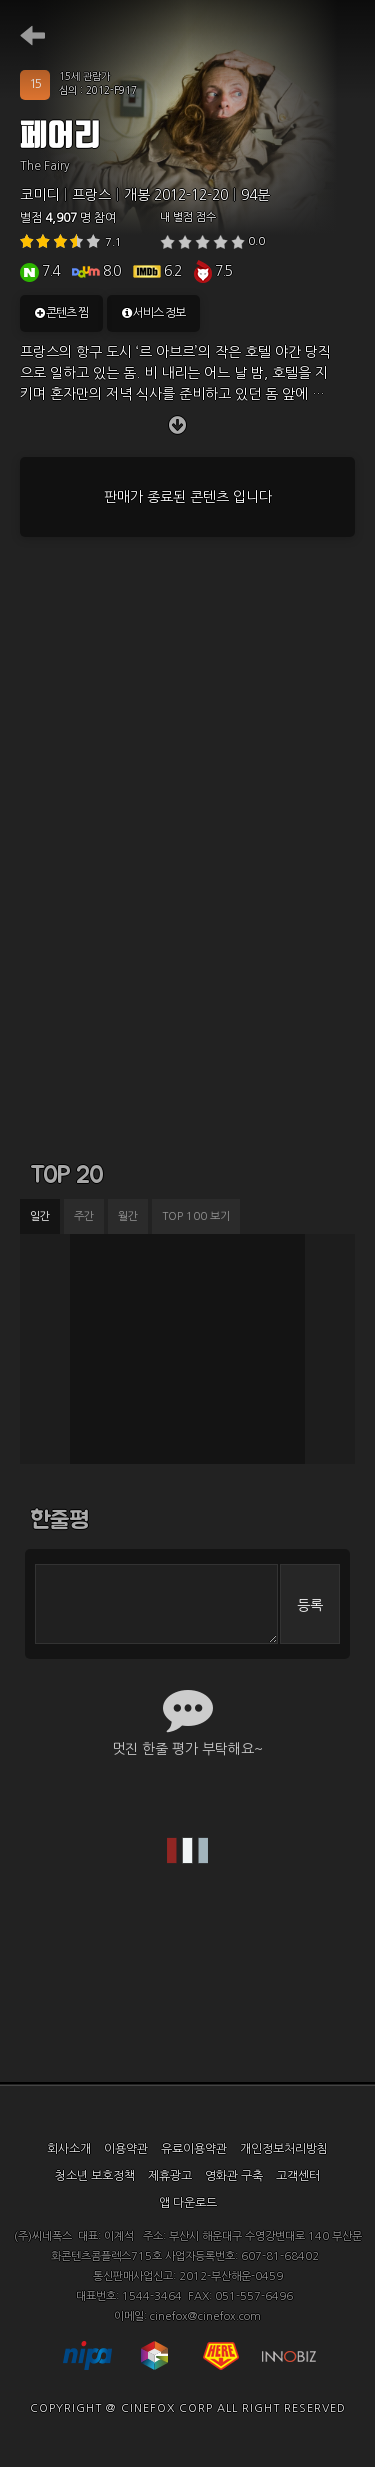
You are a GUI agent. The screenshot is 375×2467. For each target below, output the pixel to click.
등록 (310, 1605)
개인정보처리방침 (284, 2149)
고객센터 (298, 2176)
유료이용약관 (194, 2149)
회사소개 (69, 2149)
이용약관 (126, 2149)
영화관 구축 (234, 2176)
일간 (40, 1216)
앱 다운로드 (188, 2203)
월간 (128, 1216)
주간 (84, 1216)
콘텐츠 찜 (61, 313)
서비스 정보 (153, 313)
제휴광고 (170, 2176)
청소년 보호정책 (95, 2176)
